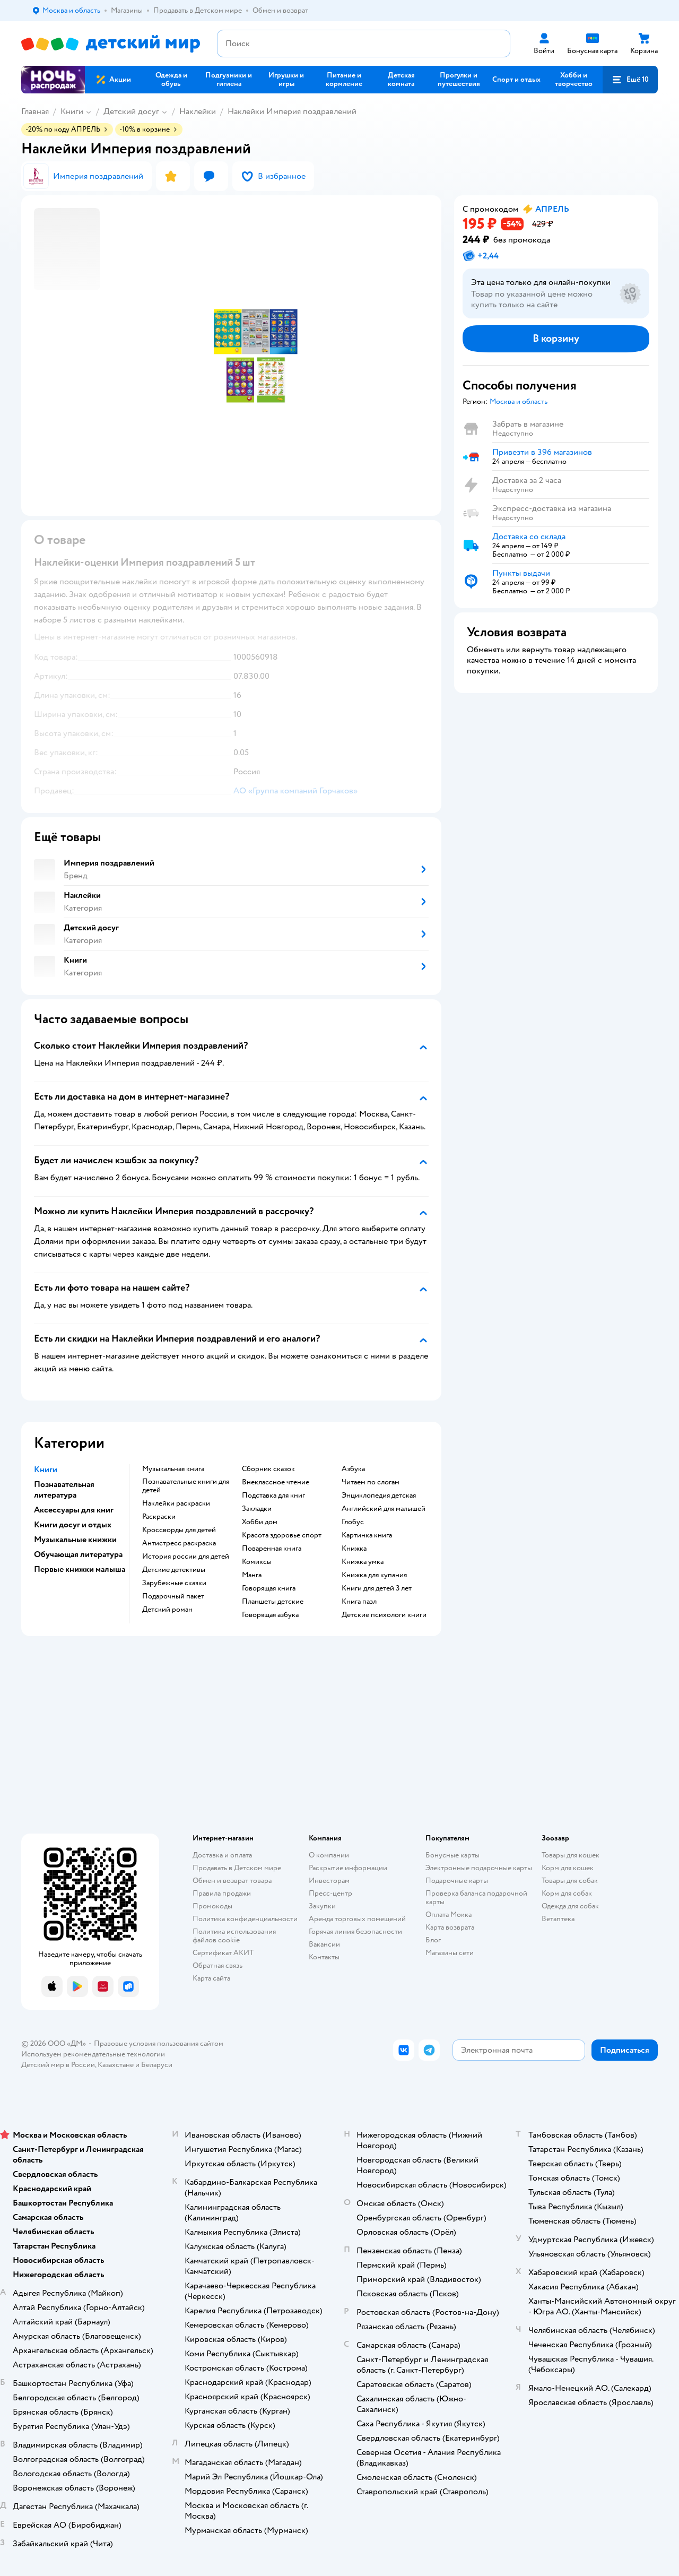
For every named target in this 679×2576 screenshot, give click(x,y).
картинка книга (367, 1535)
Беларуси (156, 2064)
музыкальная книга (173, 1469)
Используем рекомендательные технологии (93, 2054)
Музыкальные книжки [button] (75, 1539)
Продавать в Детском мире (237, 1867)
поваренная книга (271, 1548)
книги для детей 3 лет (377, 1588)
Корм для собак (567, 1893)
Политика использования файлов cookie (234, 1935)
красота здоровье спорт (281, 1535)
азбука (353, 1469)
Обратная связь (217, 1965)
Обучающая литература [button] (78, 1554)
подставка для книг (273, 1495)
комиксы (257, 1562)
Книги (71, 111)
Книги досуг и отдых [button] (72, 1524)
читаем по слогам (370, 1482)
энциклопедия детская (379, 1495)
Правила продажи (222, 1893)
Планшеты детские (272, 1601)
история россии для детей (185, 1556)
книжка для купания (374, 1575)
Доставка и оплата (222, 1855)
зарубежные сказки (174, 1583)
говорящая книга (268, 1588)
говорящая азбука (270, 1615)
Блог (433, 1939)
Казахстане (116, 2064)
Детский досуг (131, 111)
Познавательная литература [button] (64, 1489)
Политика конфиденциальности (245, 1918)
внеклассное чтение (275, 1482)
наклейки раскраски (176, 1503)
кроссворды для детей (179, 1530)
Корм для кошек (568, 1867)
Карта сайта (211, 1978)
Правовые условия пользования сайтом (158, 2043)
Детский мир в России (58, 2064)
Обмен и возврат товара (232, 1880)
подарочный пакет (173, 1596)
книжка (354, 1548)
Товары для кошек (570, 1855)
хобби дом (259, 1522)
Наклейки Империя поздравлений (292, 111)
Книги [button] (45, 1469)
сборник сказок (268, 1469)
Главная (35, 111)
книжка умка (363, 1562)
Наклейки (197, 111)
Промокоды (212, 1906)
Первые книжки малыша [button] (79, 1569)
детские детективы (173, 1570)
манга (252, 1575)
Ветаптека (558, 1918)
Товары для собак (570, 1880)
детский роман (167, 1609)
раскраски (159, 1516)
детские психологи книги (384, 1615)
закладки (257, 1509)
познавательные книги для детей (185, 1485)
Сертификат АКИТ (223, 1952)
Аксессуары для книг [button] (74, 1510)
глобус (353, 1522)
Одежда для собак (570, 1906)
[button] (630, 79)
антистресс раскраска (179, 1543)
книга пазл (359, 1601)
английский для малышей (383, 1509)
